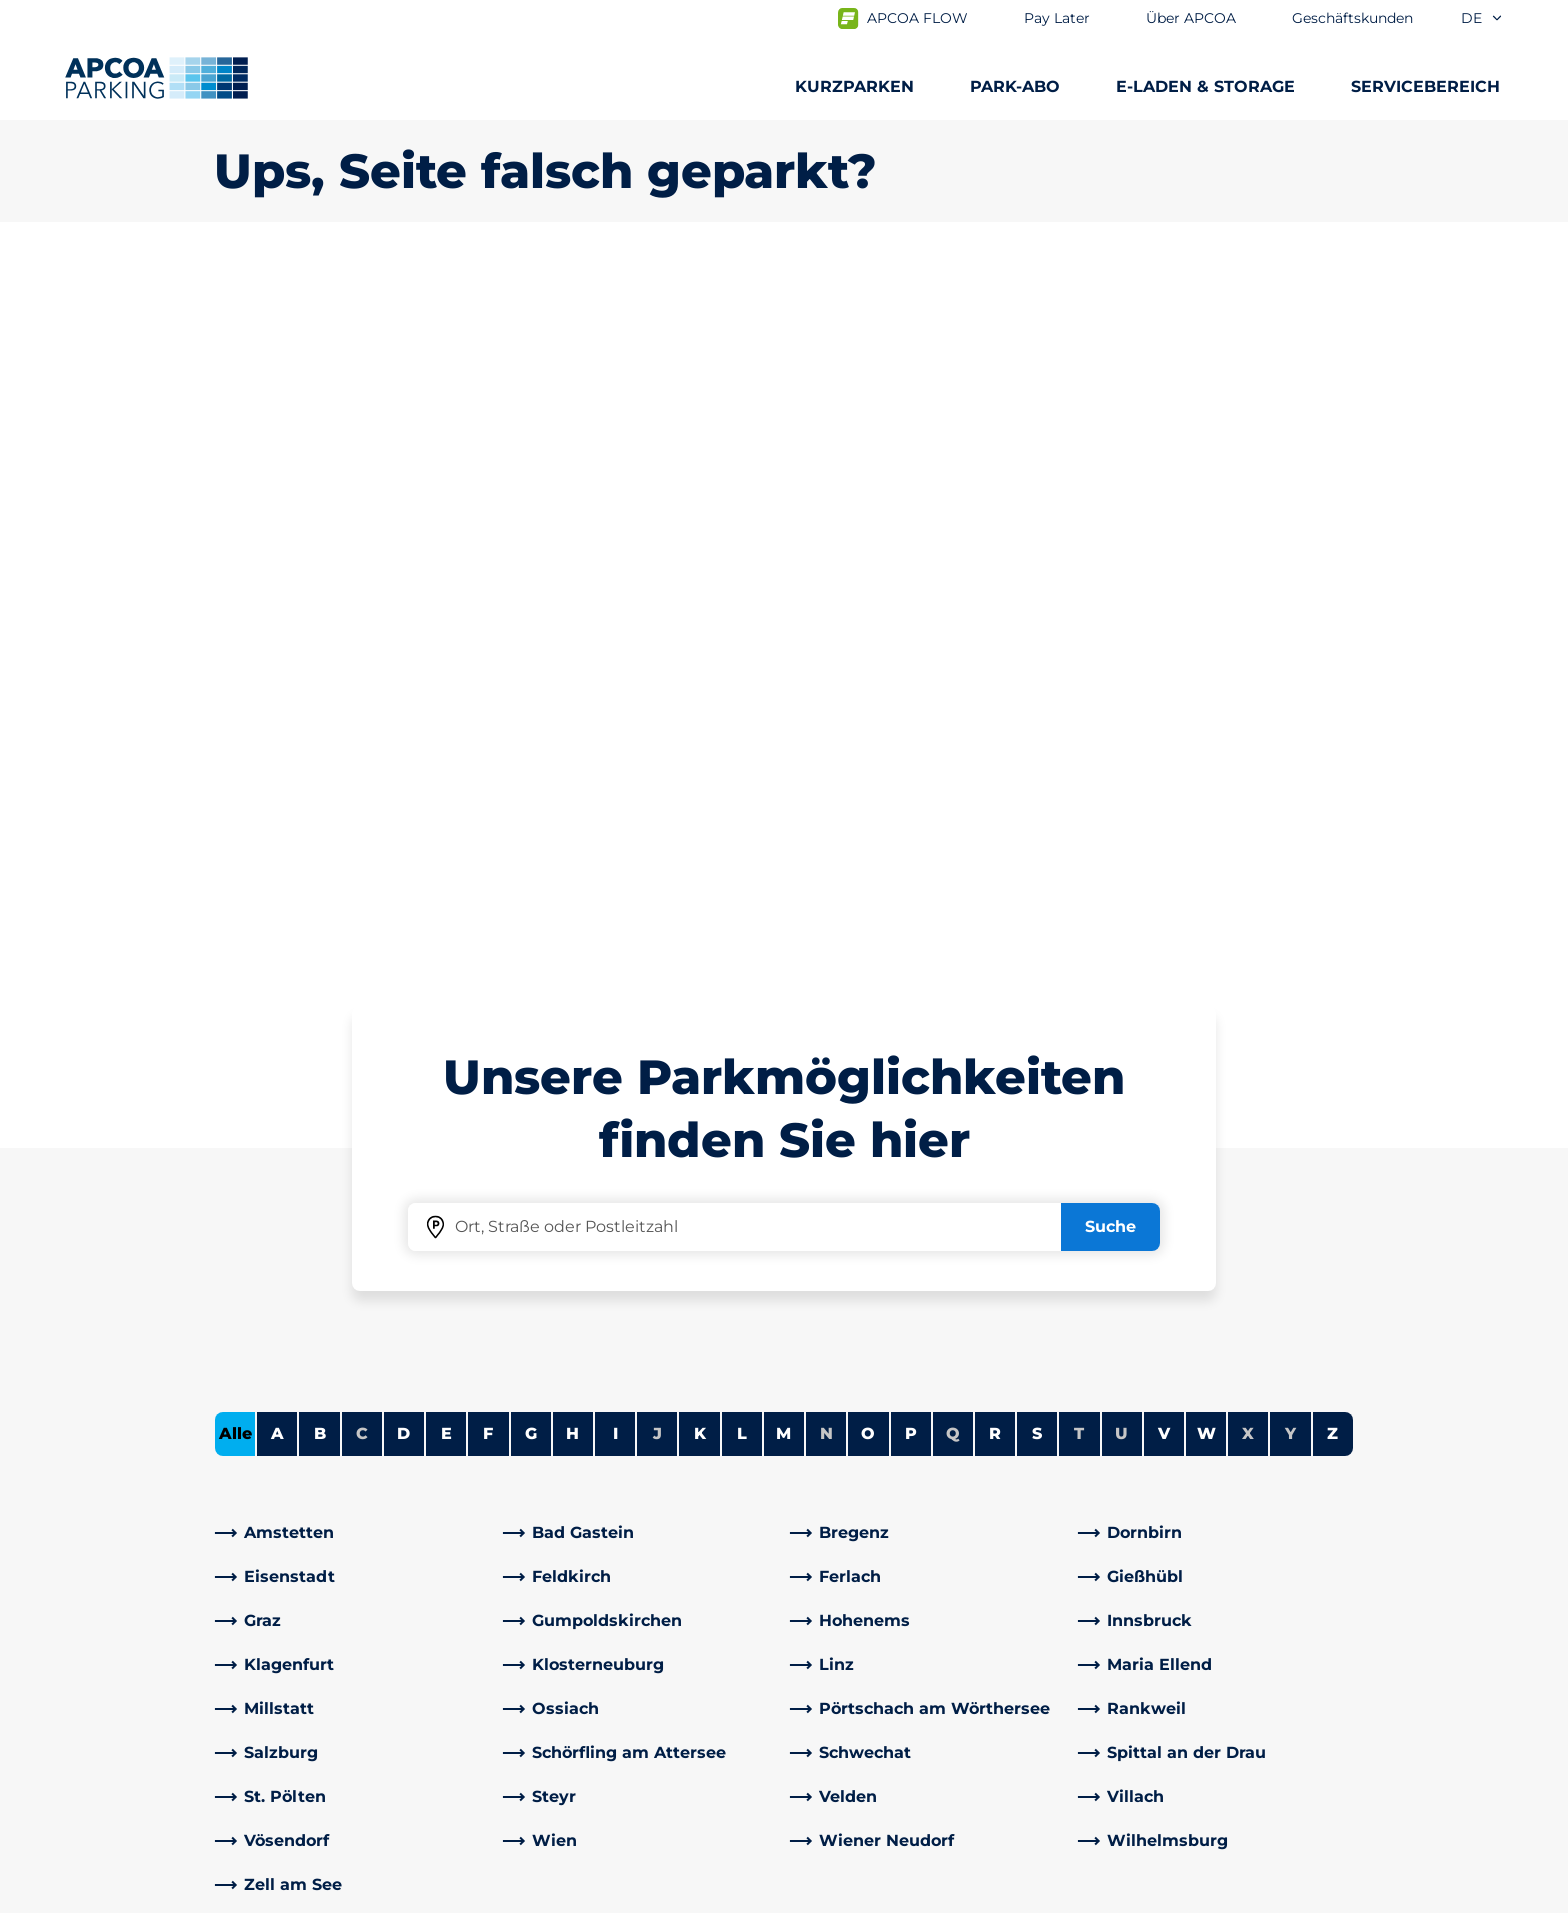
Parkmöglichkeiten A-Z (306, 1460)
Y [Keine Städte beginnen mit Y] (1290, 729)
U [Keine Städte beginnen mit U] (1121, 729)
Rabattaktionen (570, 1524)
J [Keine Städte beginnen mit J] (657, 729)
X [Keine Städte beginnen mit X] (1248, 729)
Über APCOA (851, 1460)
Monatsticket (267, 1588)
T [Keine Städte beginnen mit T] (1079, 729)
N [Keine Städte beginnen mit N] (826, 729)
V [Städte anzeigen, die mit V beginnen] (1164, 729)
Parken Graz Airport (291, 1652)
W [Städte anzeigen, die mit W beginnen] (1206, 729)
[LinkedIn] (559, 1629)
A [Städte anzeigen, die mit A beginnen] (277, 729)
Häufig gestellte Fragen (601, 1460)
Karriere (831, 1492)
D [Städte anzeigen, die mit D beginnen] (403, 729)
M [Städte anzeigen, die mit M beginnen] (783, 729)
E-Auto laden (266, 1492)
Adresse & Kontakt (581, 1492)
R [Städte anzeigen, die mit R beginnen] (995, 729)
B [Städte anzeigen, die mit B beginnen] (320, 729)
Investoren (843, 1724)
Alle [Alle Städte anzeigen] (235, 729)
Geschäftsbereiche (875, 1660)
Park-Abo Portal (276, 1556)
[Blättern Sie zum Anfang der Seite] (1536, 1310)
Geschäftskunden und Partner (922, 1692)
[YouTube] (599, 1629)
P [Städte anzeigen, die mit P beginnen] (911, 729)
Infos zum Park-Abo (292, 1524)
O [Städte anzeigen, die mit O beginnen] (868, 729)
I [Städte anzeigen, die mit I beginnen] (615, 729)
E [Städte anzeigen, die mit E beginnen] (446, 729)
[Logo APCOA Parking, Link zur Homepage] (156, 78)
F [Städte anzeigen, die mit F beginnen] (488, 729)
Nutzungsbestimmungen (302, 1895)
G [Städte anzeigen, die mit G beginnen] (531, 729)
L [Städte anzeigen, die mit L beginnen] (742, 729)
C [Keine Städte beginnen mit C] (362, 729)
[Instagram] (639, 1629)
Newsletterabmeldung (891, 1556)
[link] (353, 829)
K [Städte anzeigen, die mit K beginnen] (700, 729)
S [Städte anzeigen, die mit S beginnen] (1037, 729)
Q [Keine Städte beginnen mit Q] (953, 729)
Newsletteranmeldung (891, 1524)
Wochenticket (271, 1620)
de (1482, 18)
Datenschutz (483, 1895)
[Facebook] (519, 1629)
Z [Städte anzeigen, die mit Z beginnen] (1332, 729)
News (822, 1756)
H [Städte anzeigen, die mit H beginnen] (572, 729)
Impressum (616, 1895)
